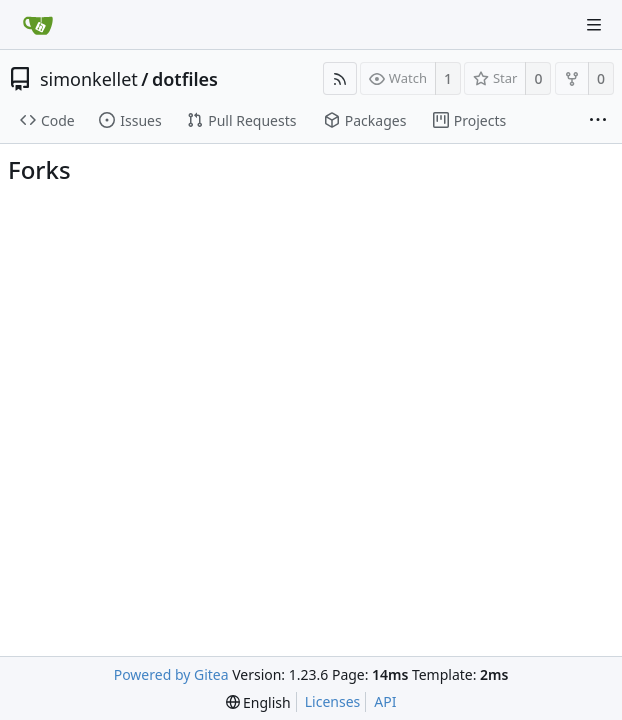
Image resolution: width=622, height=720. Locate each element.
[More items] (598, 121)
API (385, 701)
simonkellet (89, 79)
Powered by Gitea (171, 674)
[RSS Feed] (340, 78)
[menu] (258, 702)
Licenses (333, 701)
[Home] (38, 25)
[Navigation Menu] (594, 25)
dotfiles (185, 79)
